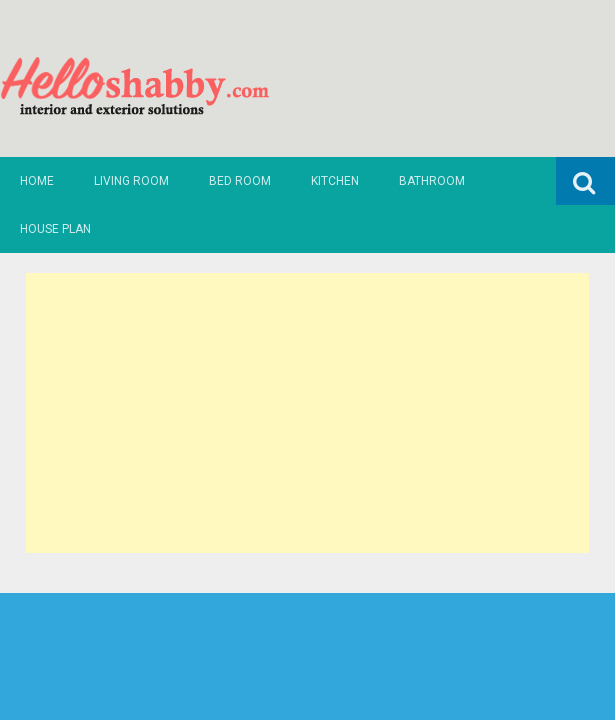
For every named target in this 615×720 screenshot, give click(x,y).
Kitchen (335, 181)
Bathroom (432, 181)
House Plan (55, 229)
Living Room (131, 181)
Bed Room (240, 181)
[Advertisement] (307, 413)
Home (37, 181)
